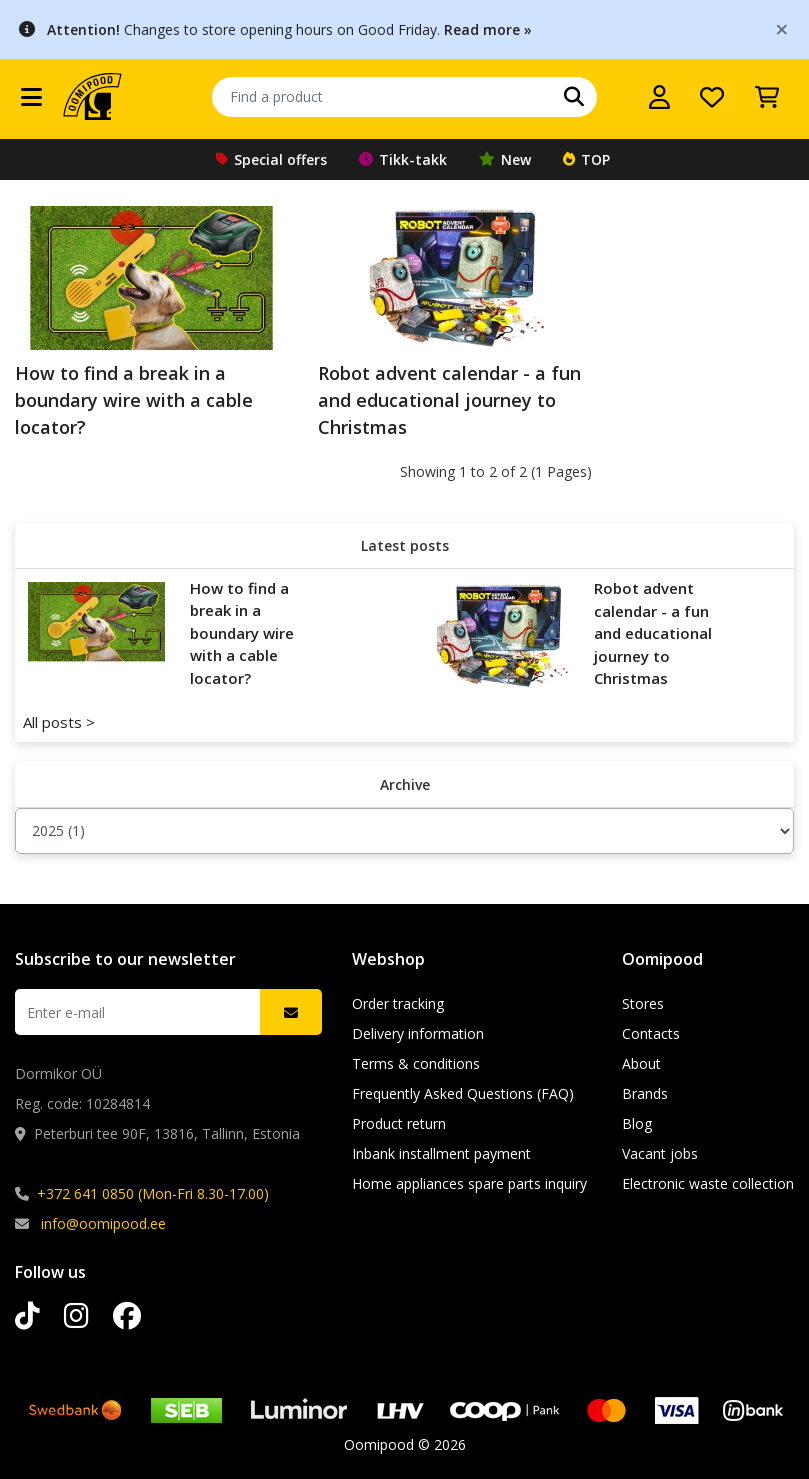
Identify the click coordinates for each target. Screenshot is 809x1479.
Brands (645, 1093)
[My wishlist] (712, 97)
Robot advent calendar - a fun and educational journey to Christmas (449, 400)
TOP (586, 159)
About (641, 1063)
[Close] (782, 28)
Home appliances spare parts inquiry (469, 1183)
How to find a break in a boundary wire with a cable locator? (134, 400)
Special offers (271, 159)
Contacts (651, 1033)
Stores (643, 1003)
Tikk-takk (403, 159)
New (505, 159)
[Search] (574, 97)
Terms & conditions (416, 1063)
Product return (399, 1123)
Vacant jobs (660, 1153)
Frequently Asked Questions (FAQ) (463, 1093)
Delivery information (418, 1033)
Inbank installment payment (441, 1153)
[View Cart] (767, 97)
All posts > (59, 722)
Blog (637, 1123)
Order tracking (398, 1003)
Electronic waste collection (708, 1183)
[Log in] (659, 97)
